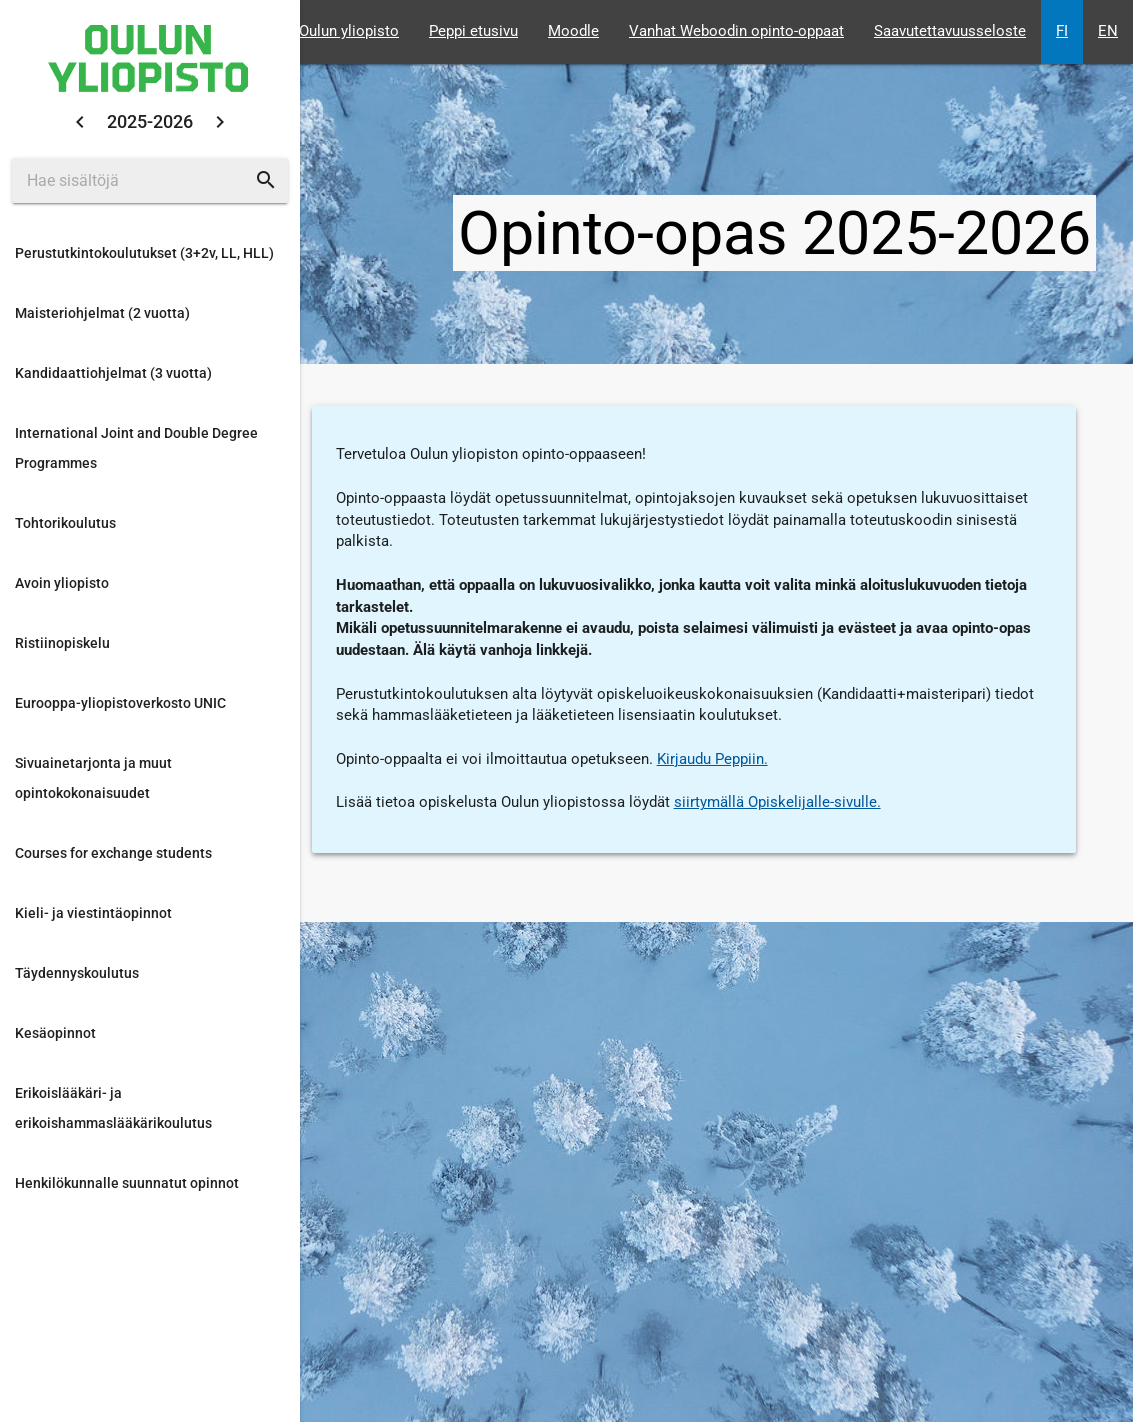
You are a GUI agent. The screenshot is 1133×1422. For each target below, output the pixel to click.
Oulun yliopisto (349, 31)
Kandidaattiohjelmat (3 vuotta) (113, 373)
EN (1108, 31)
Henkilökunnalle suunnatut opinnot (127, 1183)
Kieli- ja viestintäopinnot (93, 913)
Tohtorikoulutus (65, 523)
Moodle (573, 31)
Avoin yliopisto (62, 583)
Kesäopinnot (55, 1033)
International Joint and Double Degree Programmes (136, 448)
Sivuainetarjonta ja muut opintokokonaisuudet (93, 778)
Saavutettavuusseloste (950, 31)
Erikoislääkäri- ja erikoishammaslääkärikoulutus (113, 1108)
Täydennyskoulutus (77, 973)
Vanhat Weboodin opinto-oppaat (736, 31)
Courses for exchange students (113, 853)
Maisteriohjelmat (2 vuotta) (102, 313)
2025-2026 (150, 121)
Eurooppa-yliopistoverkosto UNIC (120, 703)
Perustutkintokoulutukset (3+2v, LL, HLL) (144, 253)
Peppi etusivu (473, 31)
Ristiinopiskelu (62, 643)
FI (1062, 31)
